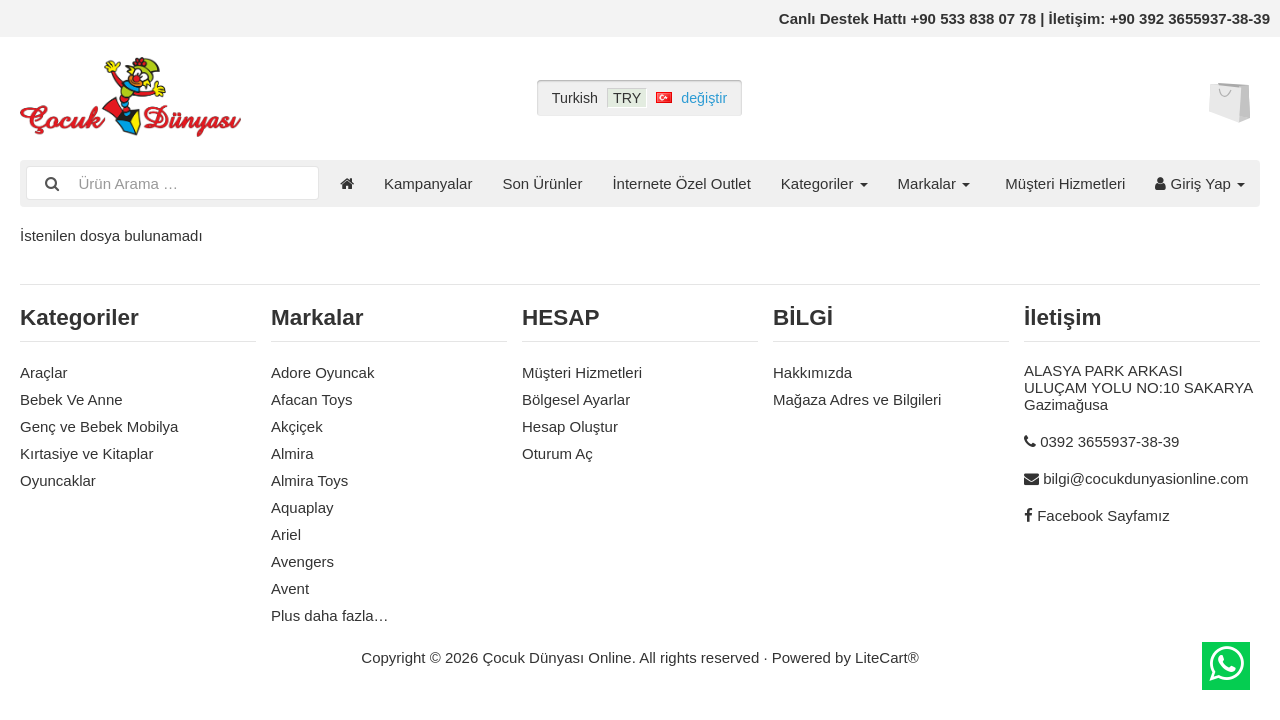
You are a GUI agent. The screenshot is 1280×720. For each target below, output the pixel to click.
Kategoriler (824, 183)
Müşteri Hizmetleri (1065, 183)
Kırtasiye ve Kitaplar (86, 453)
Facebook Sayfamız (1103, 515)
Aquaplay (302, 507)
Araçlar (44, 372)
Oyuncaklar (58, 480)
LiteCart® (887, 657)
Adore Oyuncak (322, 372)
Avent (290, 588)
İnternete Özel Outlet (681, 183)
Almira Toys (309, 480)
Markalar (934, 183)
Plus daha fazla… (330, 615)
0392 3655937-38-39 (1109, 441)
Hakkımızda (812, 372)
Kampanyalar (428, 183)
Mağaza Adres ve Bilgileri (857, 399)
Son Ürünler (542, 183)
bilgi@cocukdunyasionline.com (1145, 478)
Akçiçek (297, 426)
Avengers (302, 561)
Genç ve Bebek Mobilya (99, 426)
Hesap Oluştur (570, 426)
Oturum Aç (557, 453)
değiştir (704, 98)
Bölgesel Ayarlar (576, 399)
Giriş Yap (1200, 183)
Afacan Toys (311, 399)
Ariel (286, 534)
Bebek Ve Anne (71, 399)
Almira (292, 453)
